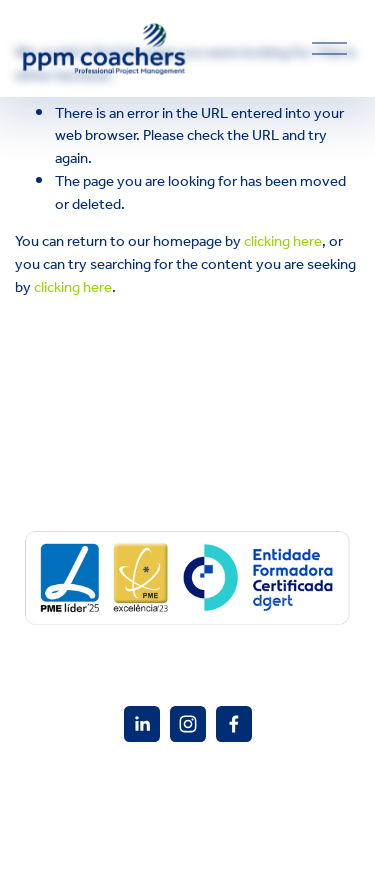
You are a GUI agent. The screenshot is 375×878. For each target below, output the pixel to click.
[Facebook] (234, 724)
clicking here (283, 241)
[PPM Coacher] (142, 724)
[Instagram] (188, 724)
